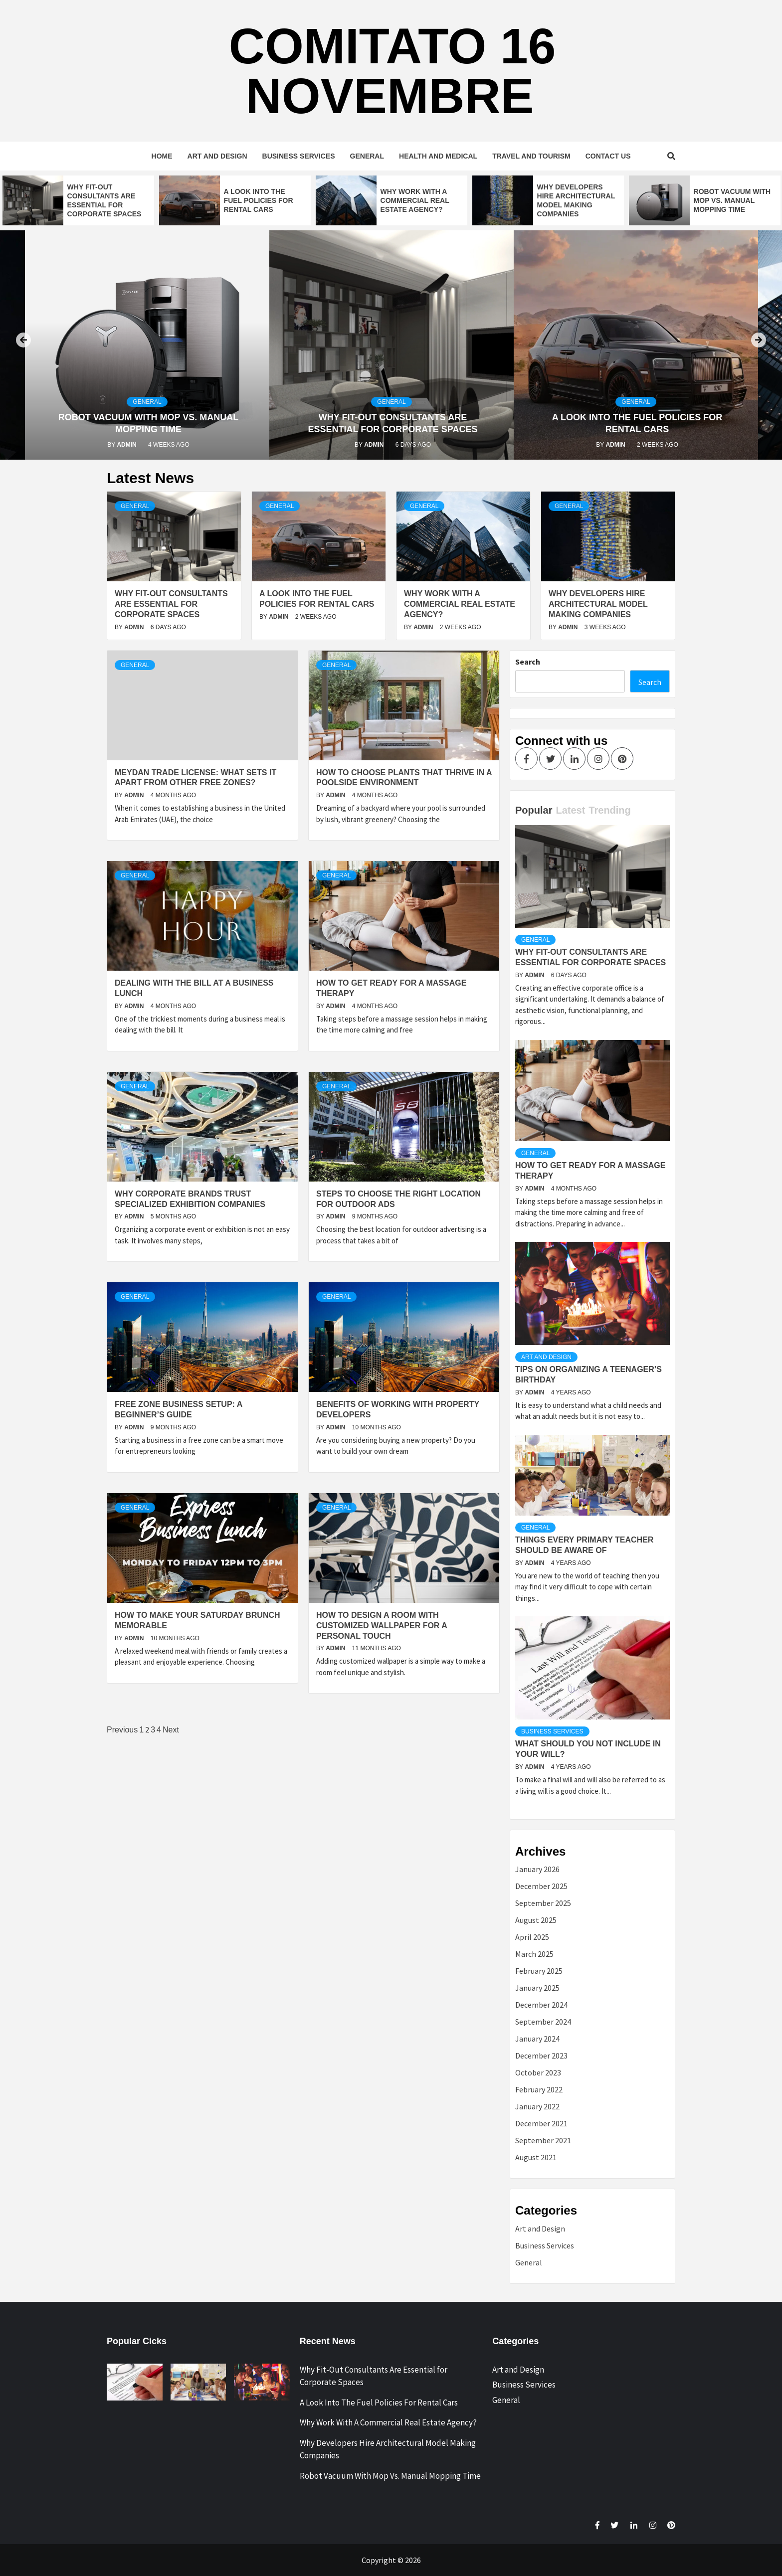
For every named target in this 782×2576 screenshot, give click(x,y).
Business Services (298, 156)
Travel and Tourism (531, 156)
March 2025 (534, 1954)
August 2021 (536, 2157)
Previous (122, 1729)
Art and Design (217, 156)
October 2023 (538, 2072)
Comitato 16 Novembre (392, 71)
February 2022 (539, 2089)
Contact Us (608, 156)
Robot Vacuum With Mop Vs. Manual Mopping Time (732, 200)
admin (127, 444)
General (367, 156)
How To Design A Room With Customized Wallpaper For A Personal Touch (381, 1625)
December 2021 (541, 2123)
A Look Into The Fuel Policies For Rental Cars (258, 200)
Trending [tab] (609, 810)
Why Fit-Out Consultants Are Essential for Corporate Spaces (171, 604)
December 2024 (541, 2005)
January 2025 (537, 1988)
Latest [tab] (570, 810)
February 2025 (539, 1971)
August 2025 (536, 1920)
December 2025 (541, 1886)
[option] (78, 200)
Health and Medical (438, 156)
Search (527, 662)
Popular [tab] (533, 810)
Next (171, 1729)
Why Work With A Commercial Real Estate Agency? (415, 200)
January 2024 (537, 2039)
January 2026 (537, 1869)
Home (162, 156)
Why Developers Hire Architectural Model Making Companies (598, 604)
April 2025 (532, 1937)
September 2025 (543, 1903)
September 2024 (543, 2022)
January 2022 (537, 2106)
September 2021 (543, 2140)
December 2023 (541, 2056)
